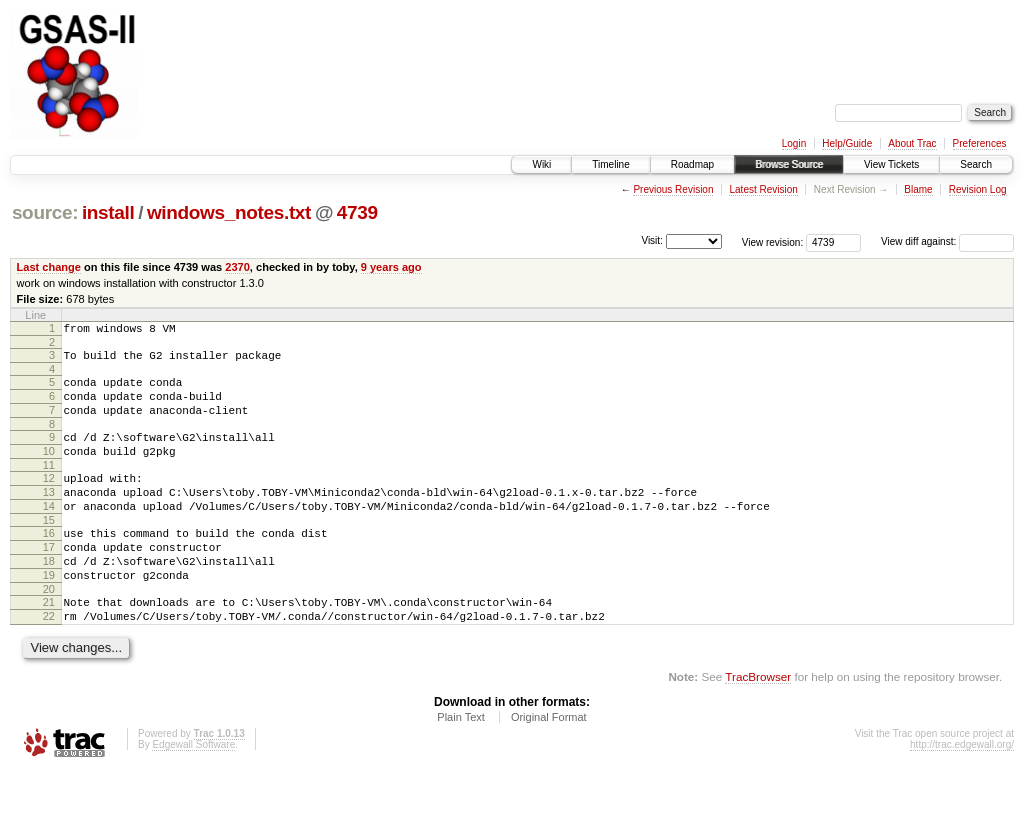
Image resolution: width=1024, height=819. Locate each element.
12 (49, 499)
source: (45, 212)
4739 (357, 212)
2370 (237, 267)
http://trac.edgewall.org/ (962, 792)
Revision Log (978, 189)
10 (49, 469)
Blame (918, 189)
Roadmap (692, 164)
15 (49, 550)
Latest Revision (763, 189)
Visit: (652, 240)
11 (49, 486)
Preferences (980, 143)
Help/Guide (847, 143)
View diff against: (947, 241)
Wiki (541, 164)
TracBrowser (758, 724)
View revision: (773, 241)
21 (49, 644)
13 (49, 516)
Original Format (549, 765)
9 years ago (391, 267)
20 (49, 631)
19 (49, 614)
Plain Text (461, 765)
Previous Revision (673, 189)
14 (49, 533)
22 (49, 661)
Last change (49, 267)
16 (49, 563)
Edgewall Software (193, 792)
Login (794, 143)
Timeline (610, 164)
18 (49, 597)
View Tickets (891, 164)
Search (976, 164)
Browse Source (789, 164)
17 (49, 580)
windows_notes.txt (229, 212)
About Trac (912, 143)
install (108, 212)
